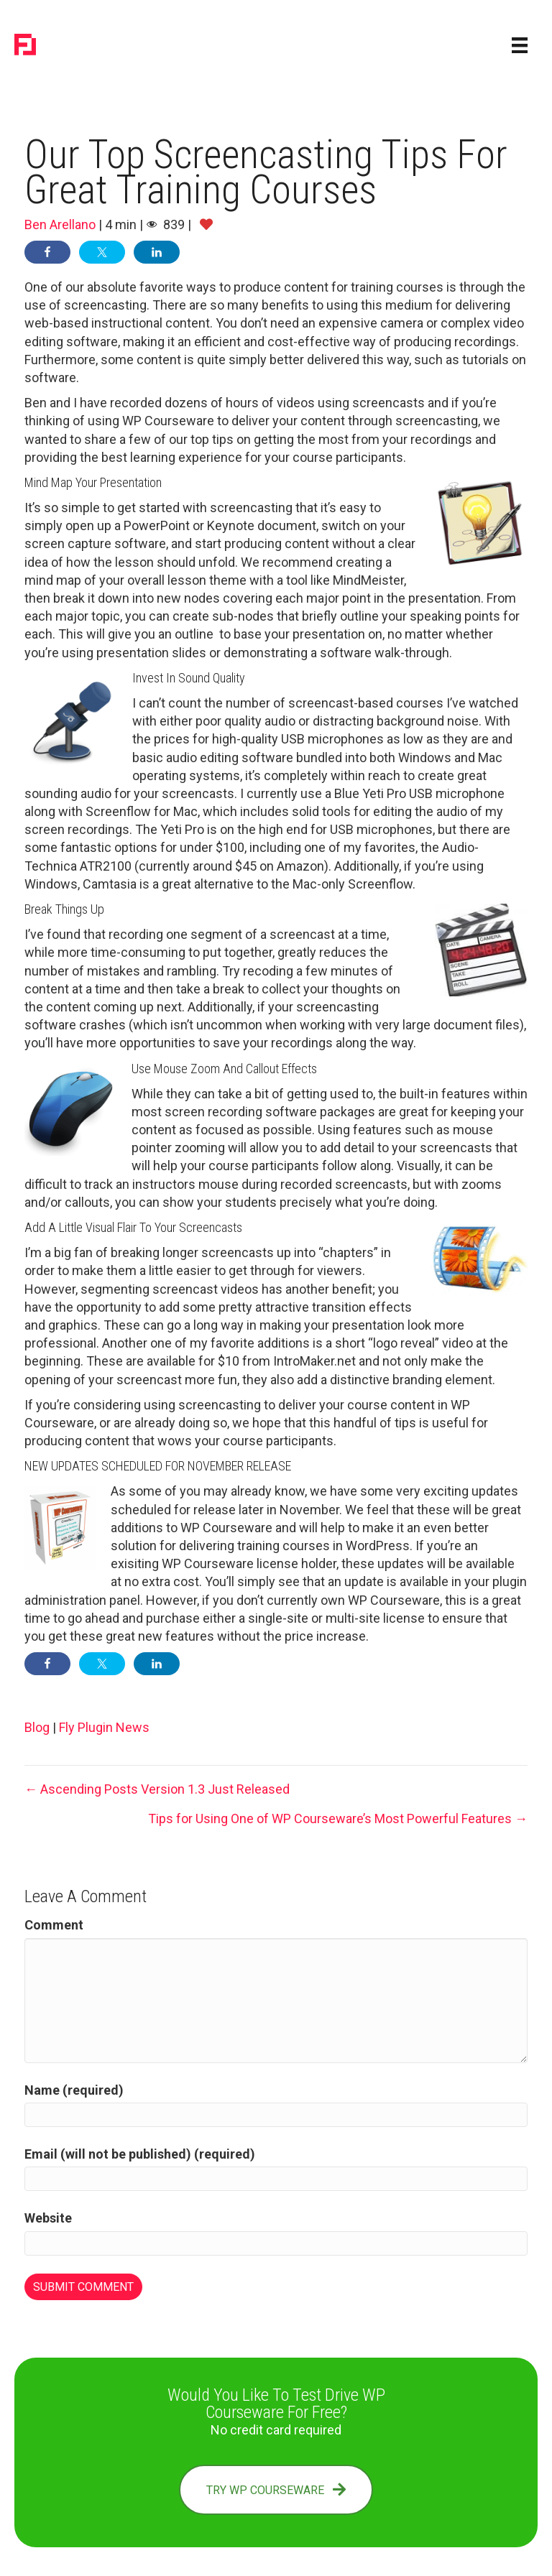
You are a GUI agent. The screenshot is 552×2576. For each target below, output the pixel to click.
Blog (37, 1727)
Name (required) (74, 2090)
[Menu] (520, 44)
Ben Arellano (60, 224)
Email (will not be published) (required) (139, 2154)
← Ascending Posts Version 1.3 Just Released (157, 1789)
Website (48, 2217)
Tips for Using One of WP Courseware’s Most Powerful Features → (338, 1818)
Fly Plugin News (104, 1727)
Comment (53, 1924)
